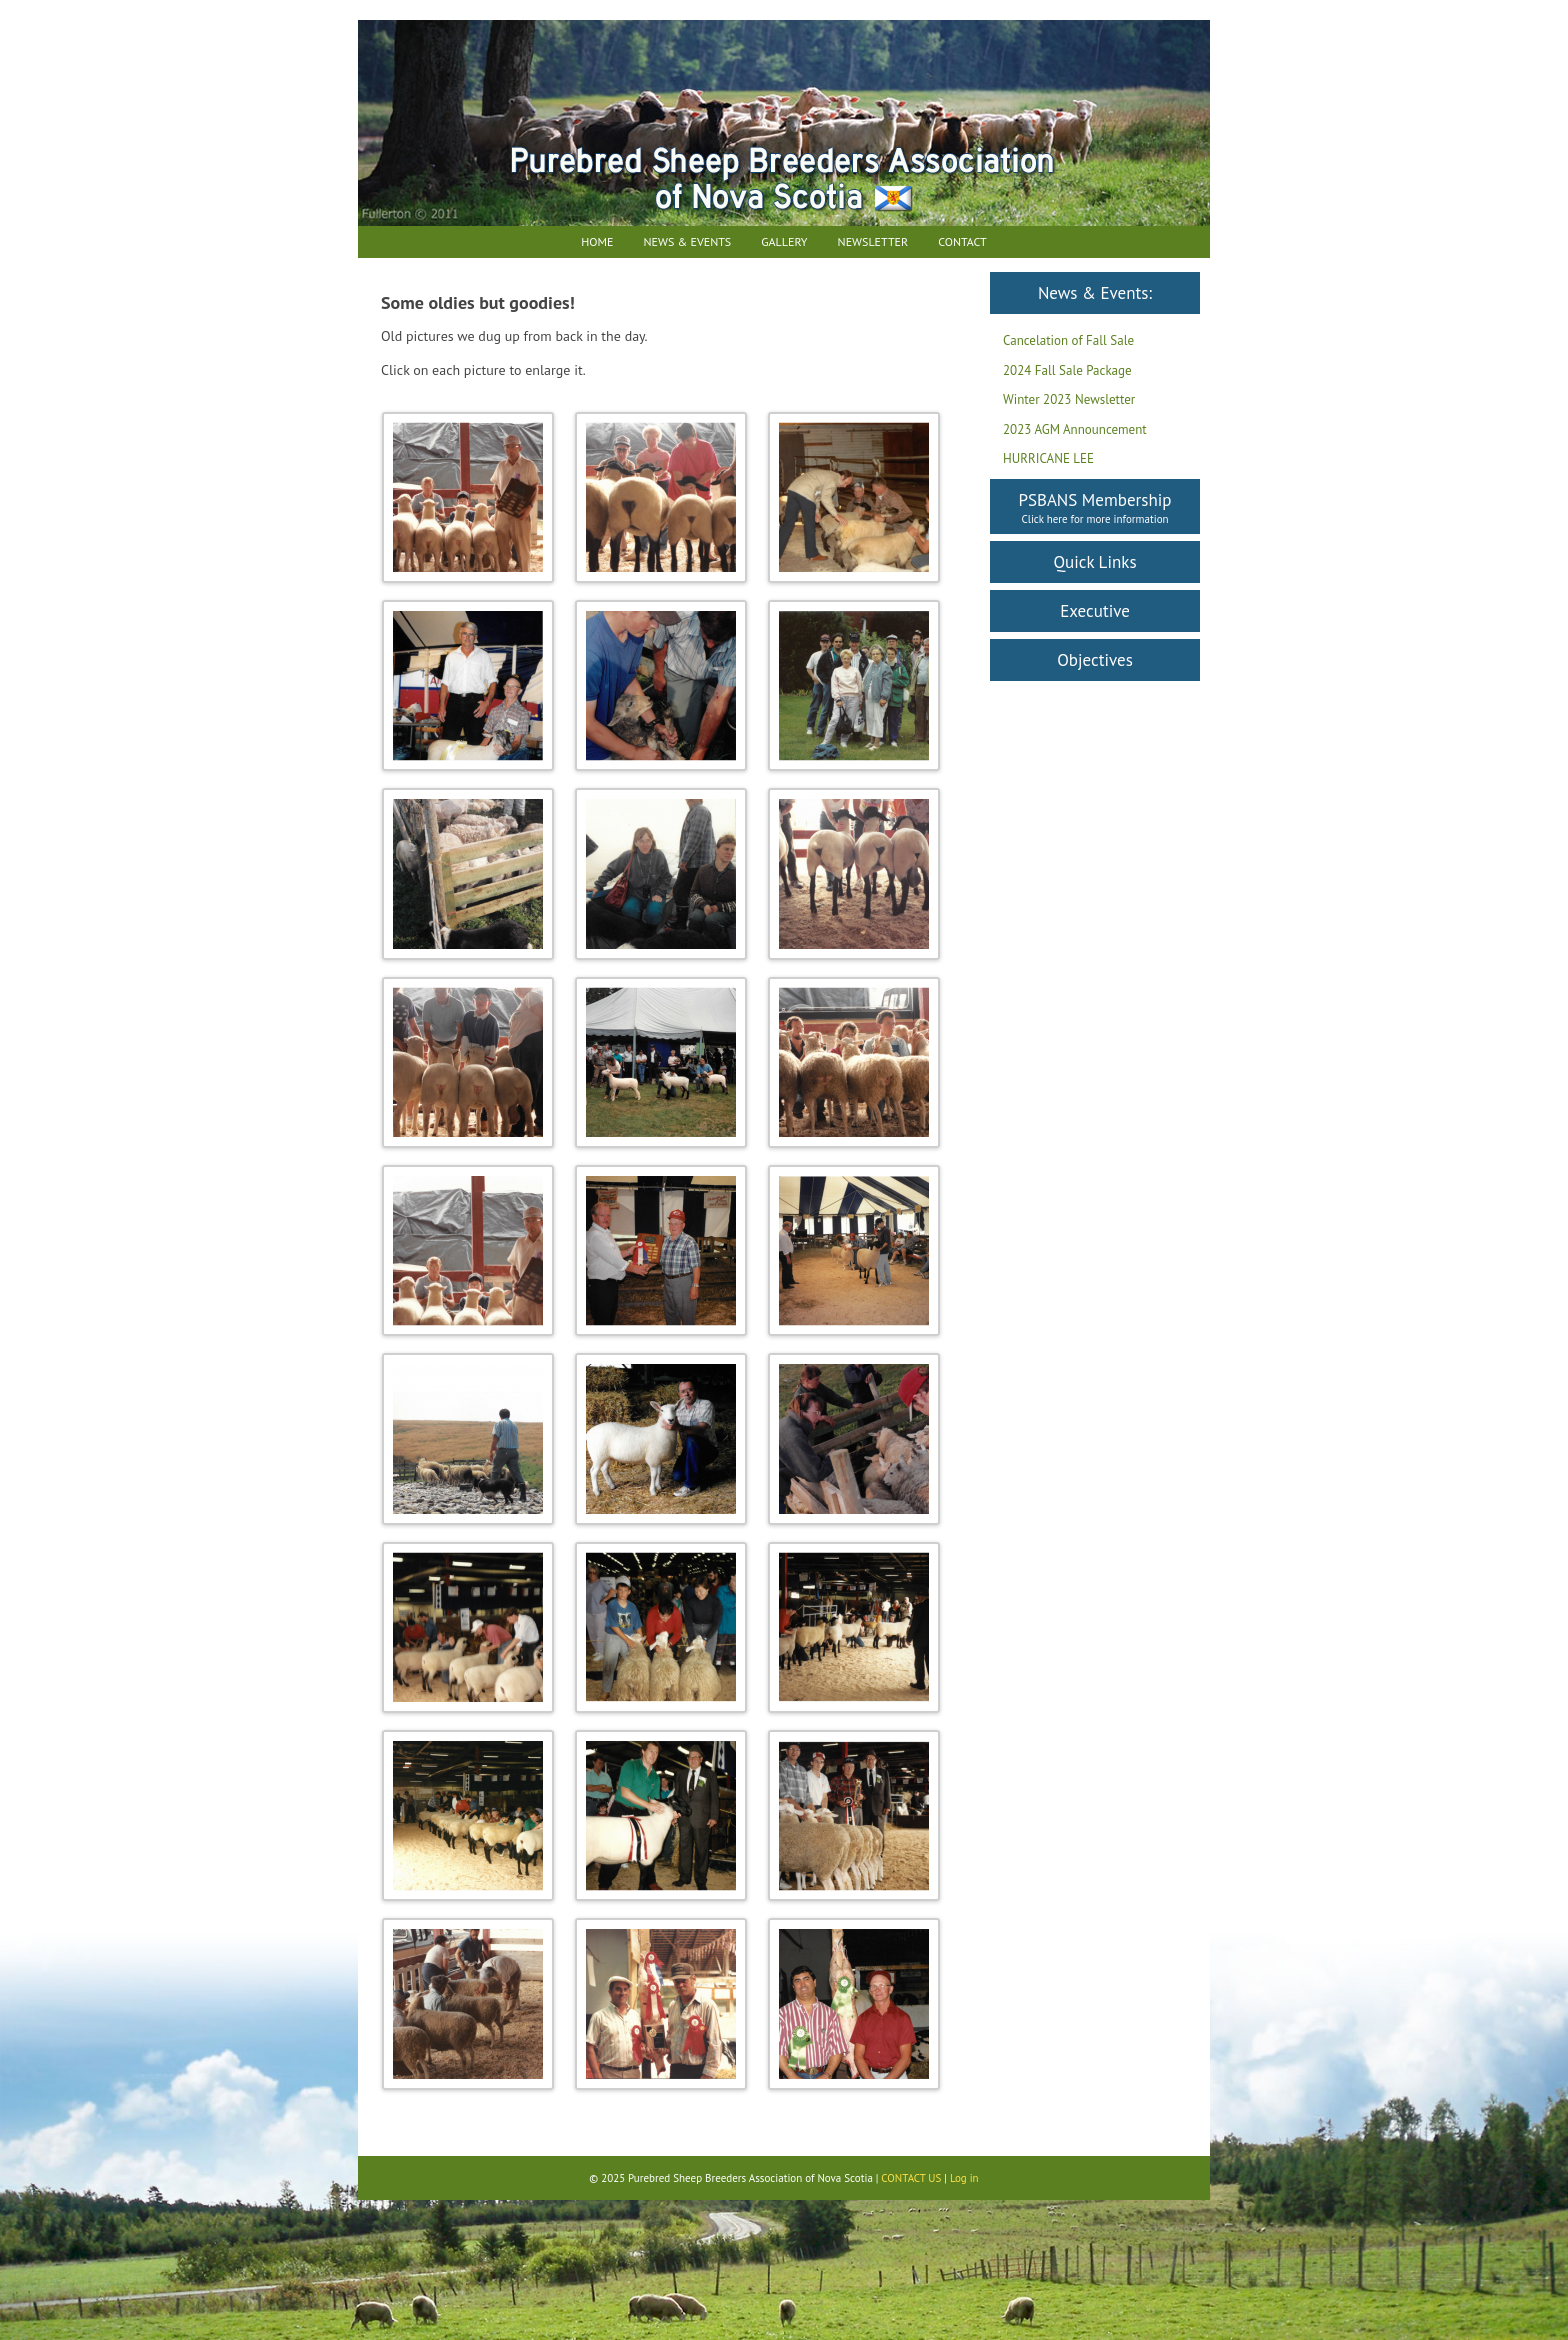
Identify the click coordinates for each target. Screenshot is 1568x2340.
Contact (962, 241)
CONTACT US (911, 2178)
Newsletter (873, 241)
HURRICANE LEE (1048, 458)
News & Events (687, 241)
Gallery (784, 241)
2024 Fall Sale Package (1067, 370)
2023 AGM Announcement (1075, 429)
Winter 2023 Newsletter (1069, 399)
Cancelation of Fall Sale (1068, 340)
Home (597, 241)
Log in (964, 2178)
